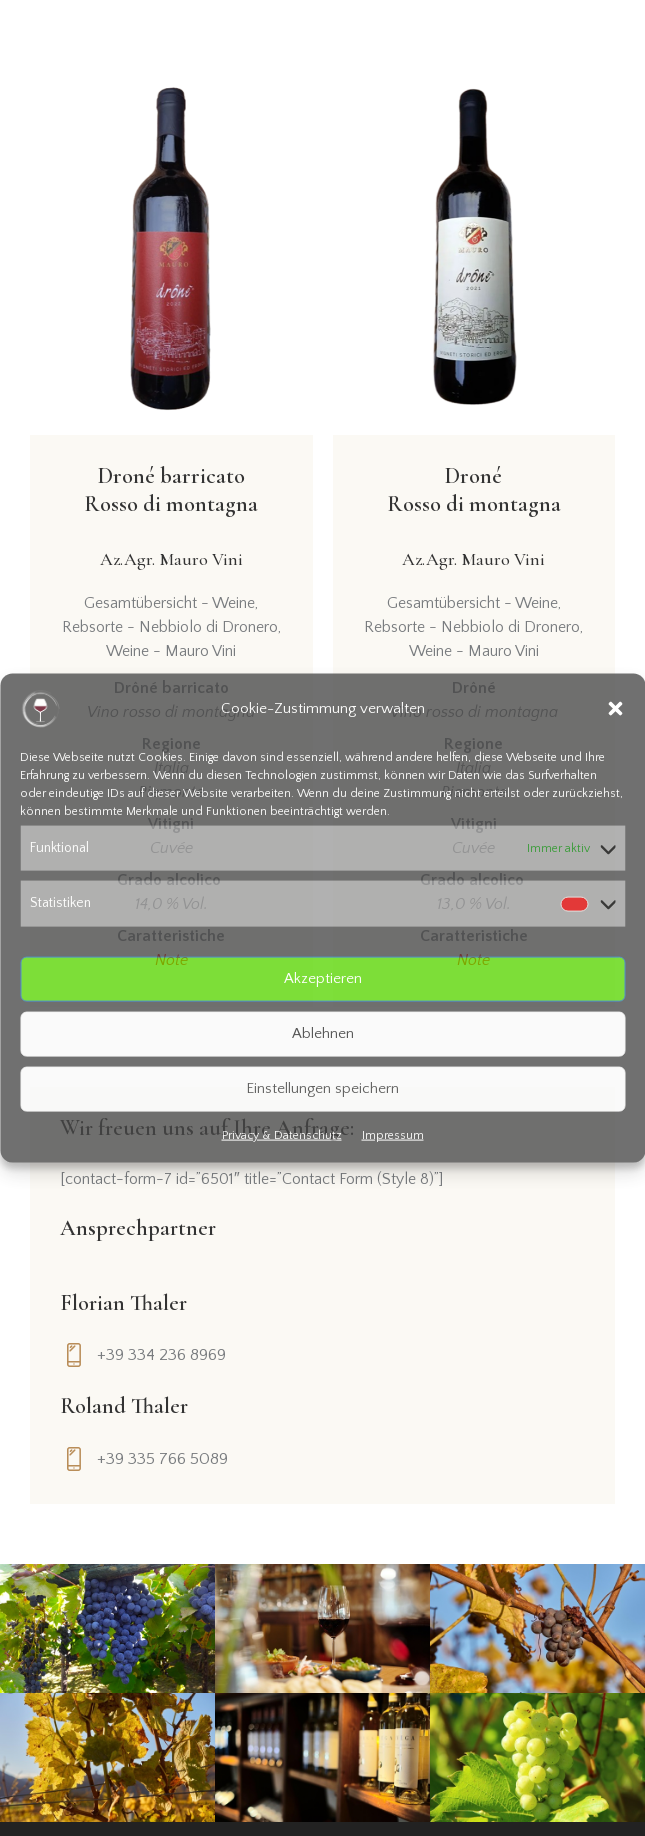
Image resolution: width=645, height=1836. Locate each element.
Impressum (393, 1134)
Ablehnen (323, 1033)
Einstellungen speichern (322, 1088)
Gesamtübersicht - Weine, (171, 603)
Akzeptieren (323, 978)
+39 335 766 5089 (162, 1459)
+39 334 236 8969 (161, 1355)
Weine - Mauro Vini (171, 651)
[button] (615, 709)
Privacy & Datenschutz (282, 1134)
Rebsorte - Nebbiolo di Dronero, (171, 627)
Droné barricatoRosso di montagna (171, 519)
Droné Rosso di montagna (474, 519)
